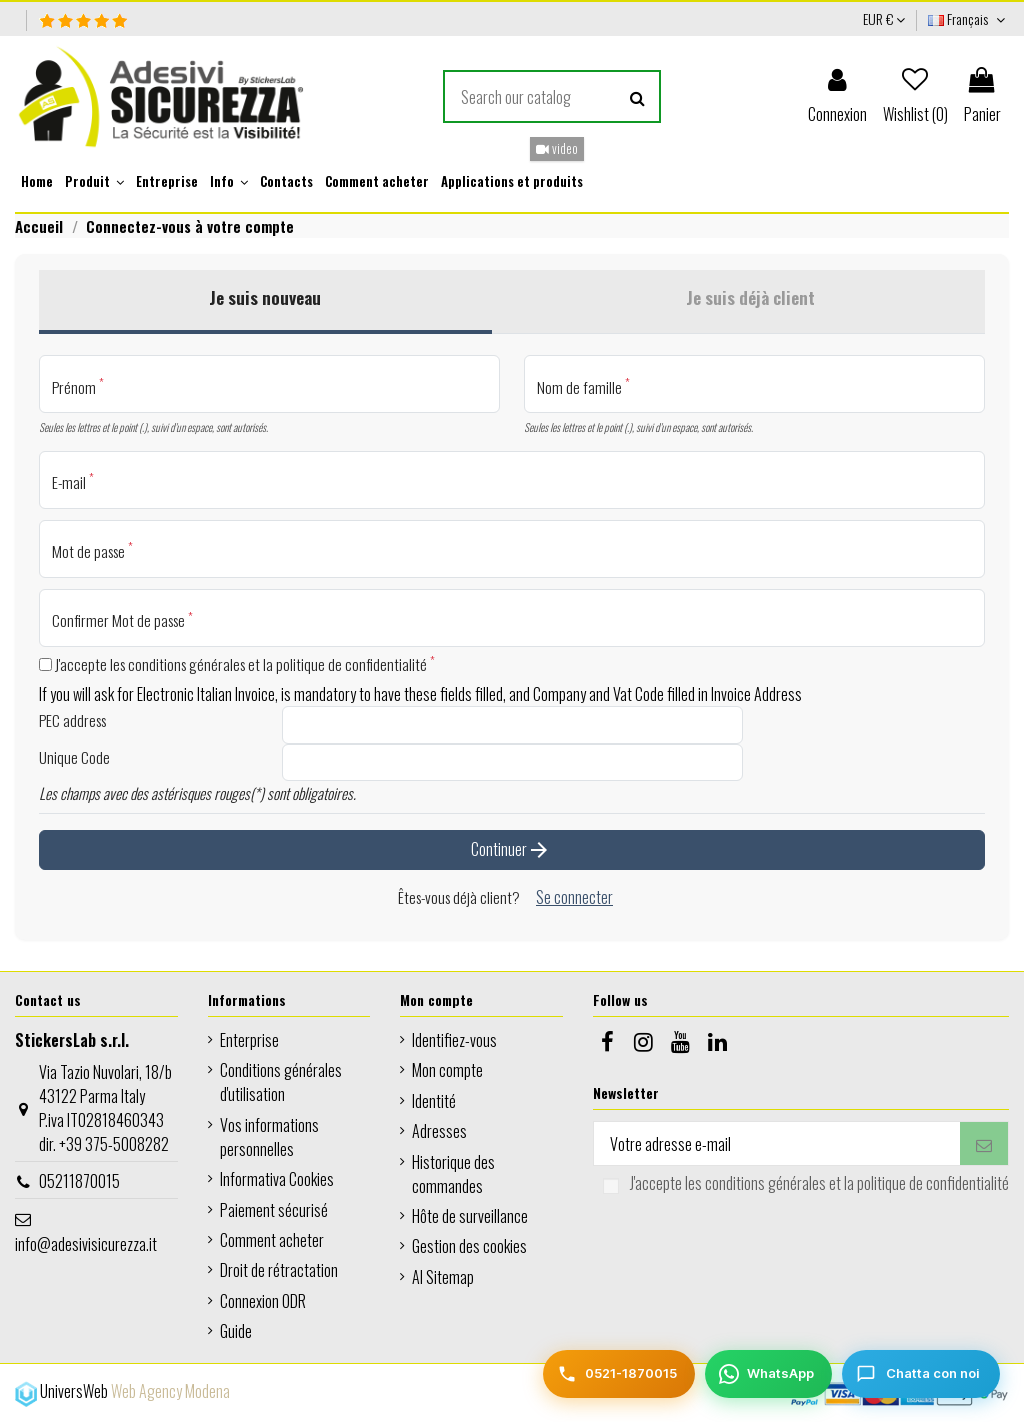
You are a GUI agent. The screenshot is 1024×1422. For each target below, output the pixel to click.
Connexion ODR (263, 1301)
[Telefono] (619, 1374)
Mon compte (447, 1070)
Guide (236, 1331)
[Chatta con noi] (921, 1374)
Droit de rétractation (279, 1270)
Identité (434, 1101)
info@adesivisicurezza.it (86, 1244)
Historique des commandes (453, 1174)
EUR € (884, 18)
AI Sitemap (443, 1277)
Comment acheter (272, 1240)
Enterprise (249, 1040)
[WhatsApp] (768, 1374)
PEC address (72, 720)
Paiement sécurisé (274, 1210)
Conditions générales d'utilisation (281, 1082)
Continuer (511, 853)
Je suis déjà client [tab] (750, 297)
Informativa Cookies (277, 1179)
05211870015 (79, 1181)
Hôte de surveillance (470, 1216)
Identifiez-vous (454, 1040)
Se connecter (574, 897)
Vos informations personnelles (269, 1137)
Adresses (439, 1131)
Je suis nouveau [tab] (265, 297)
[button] (94, 182)
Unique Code (74, 757)
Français (968, 18)
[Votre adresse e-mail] (777, 1143)
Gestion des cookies (469, 1246)
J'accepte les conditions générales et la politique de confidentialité (237, 663)
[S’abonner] (984, 1143)
